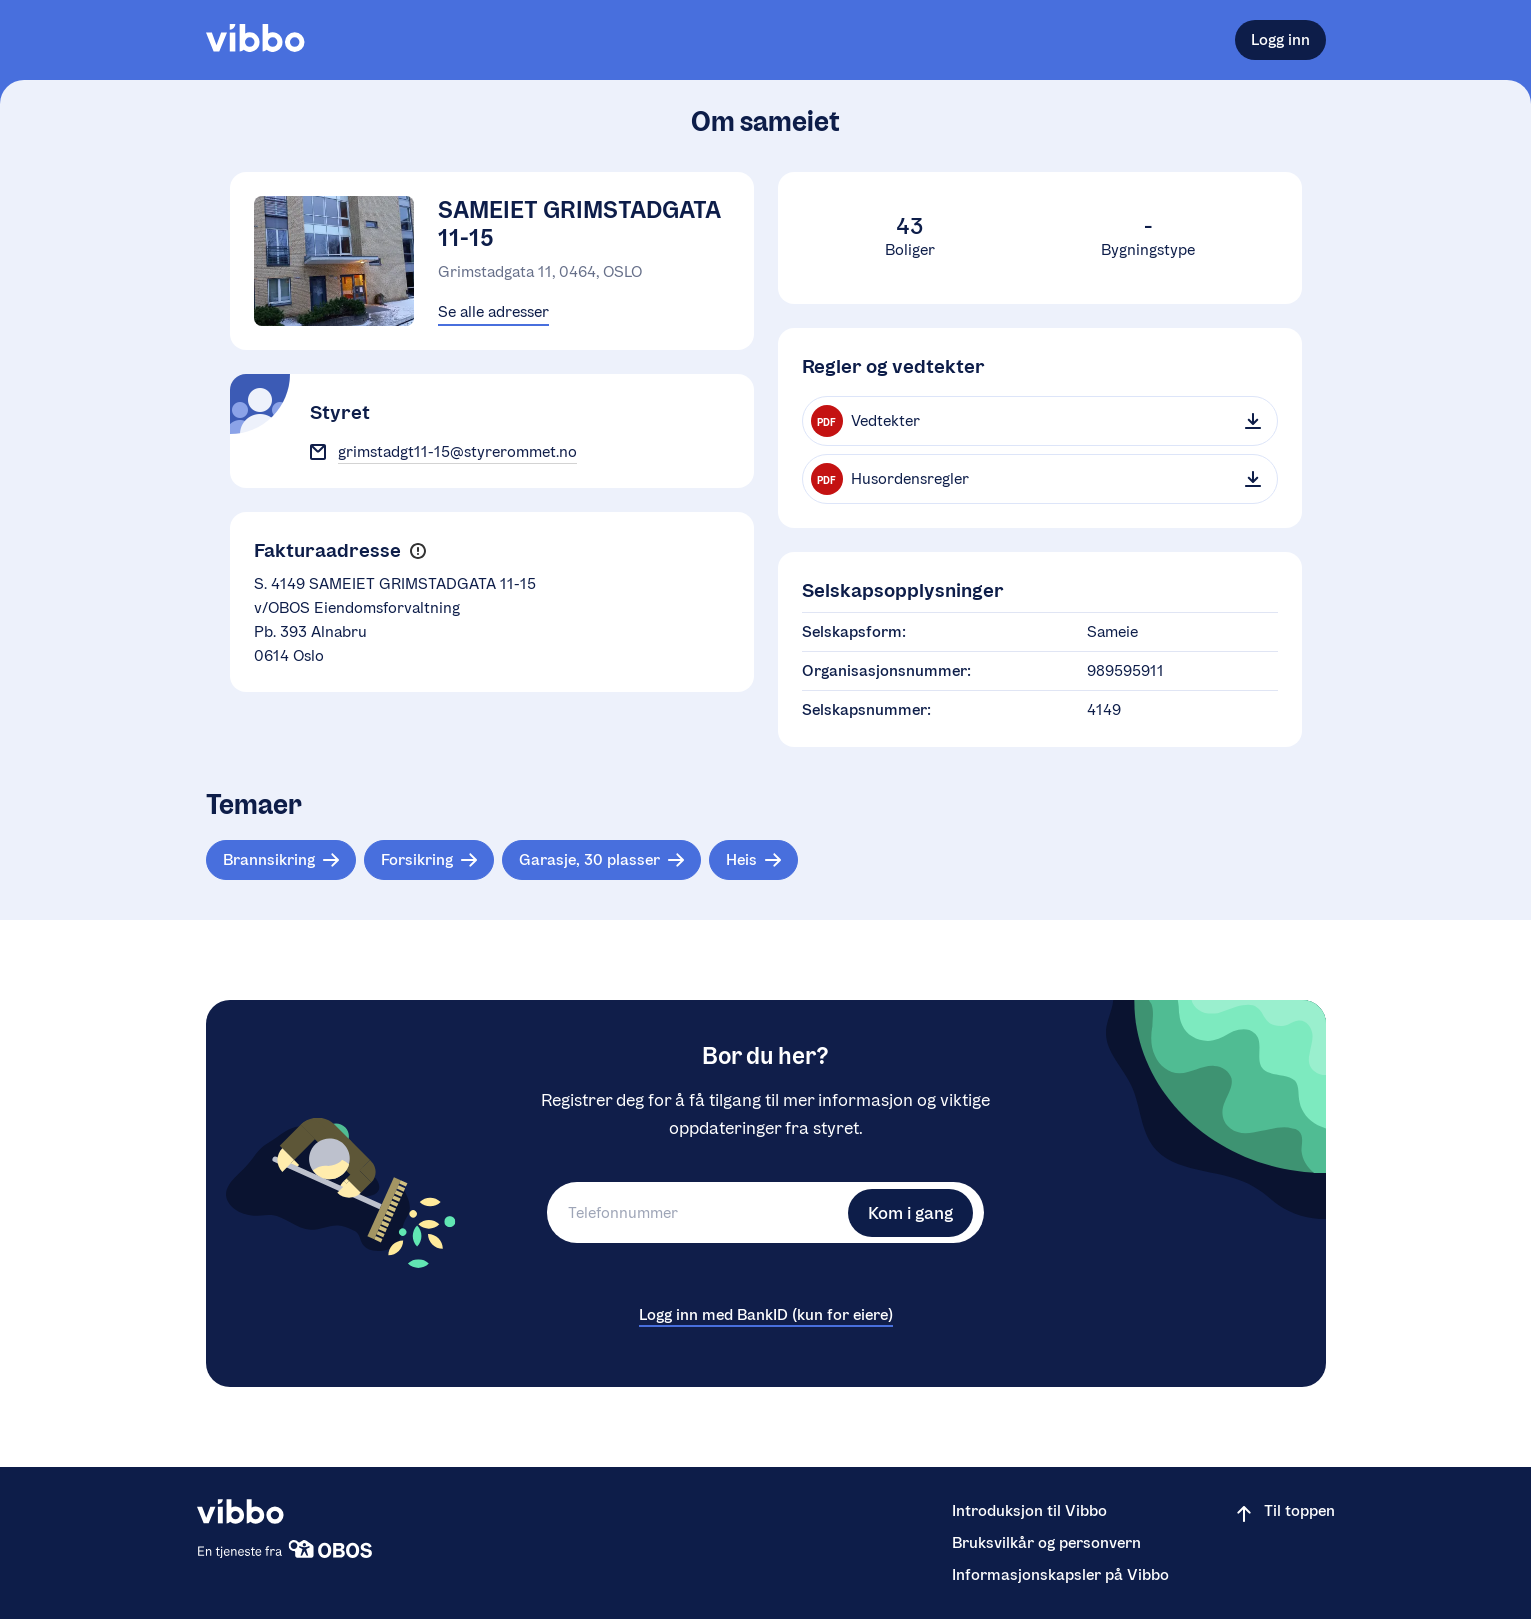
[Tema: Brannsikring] (281, 860)
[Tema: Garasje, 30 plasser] (601, 860)
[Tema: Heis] (753, 860)
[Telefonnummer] (695, 1212)
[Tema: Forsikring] (429, 860)
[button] (418, 551)
